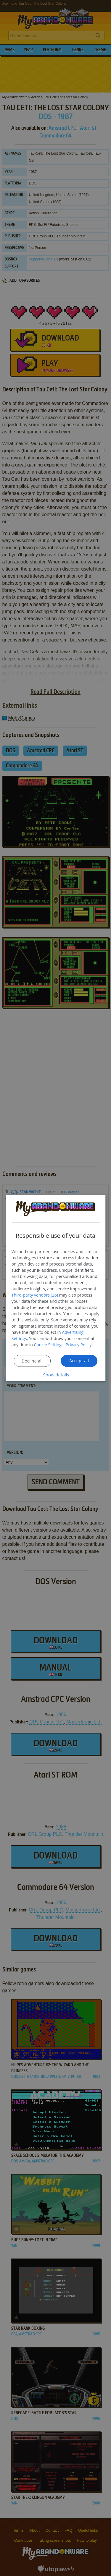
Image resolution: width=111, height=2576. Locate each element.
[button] (55, 1374)
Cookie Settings (49, 1344)
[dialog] (56, 1288)
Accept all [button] (79, 1360)
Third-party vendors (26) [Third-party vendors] (35, 1294)
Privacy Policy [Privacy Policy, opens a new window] (78, 1344)
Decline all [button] (32, 1360)
